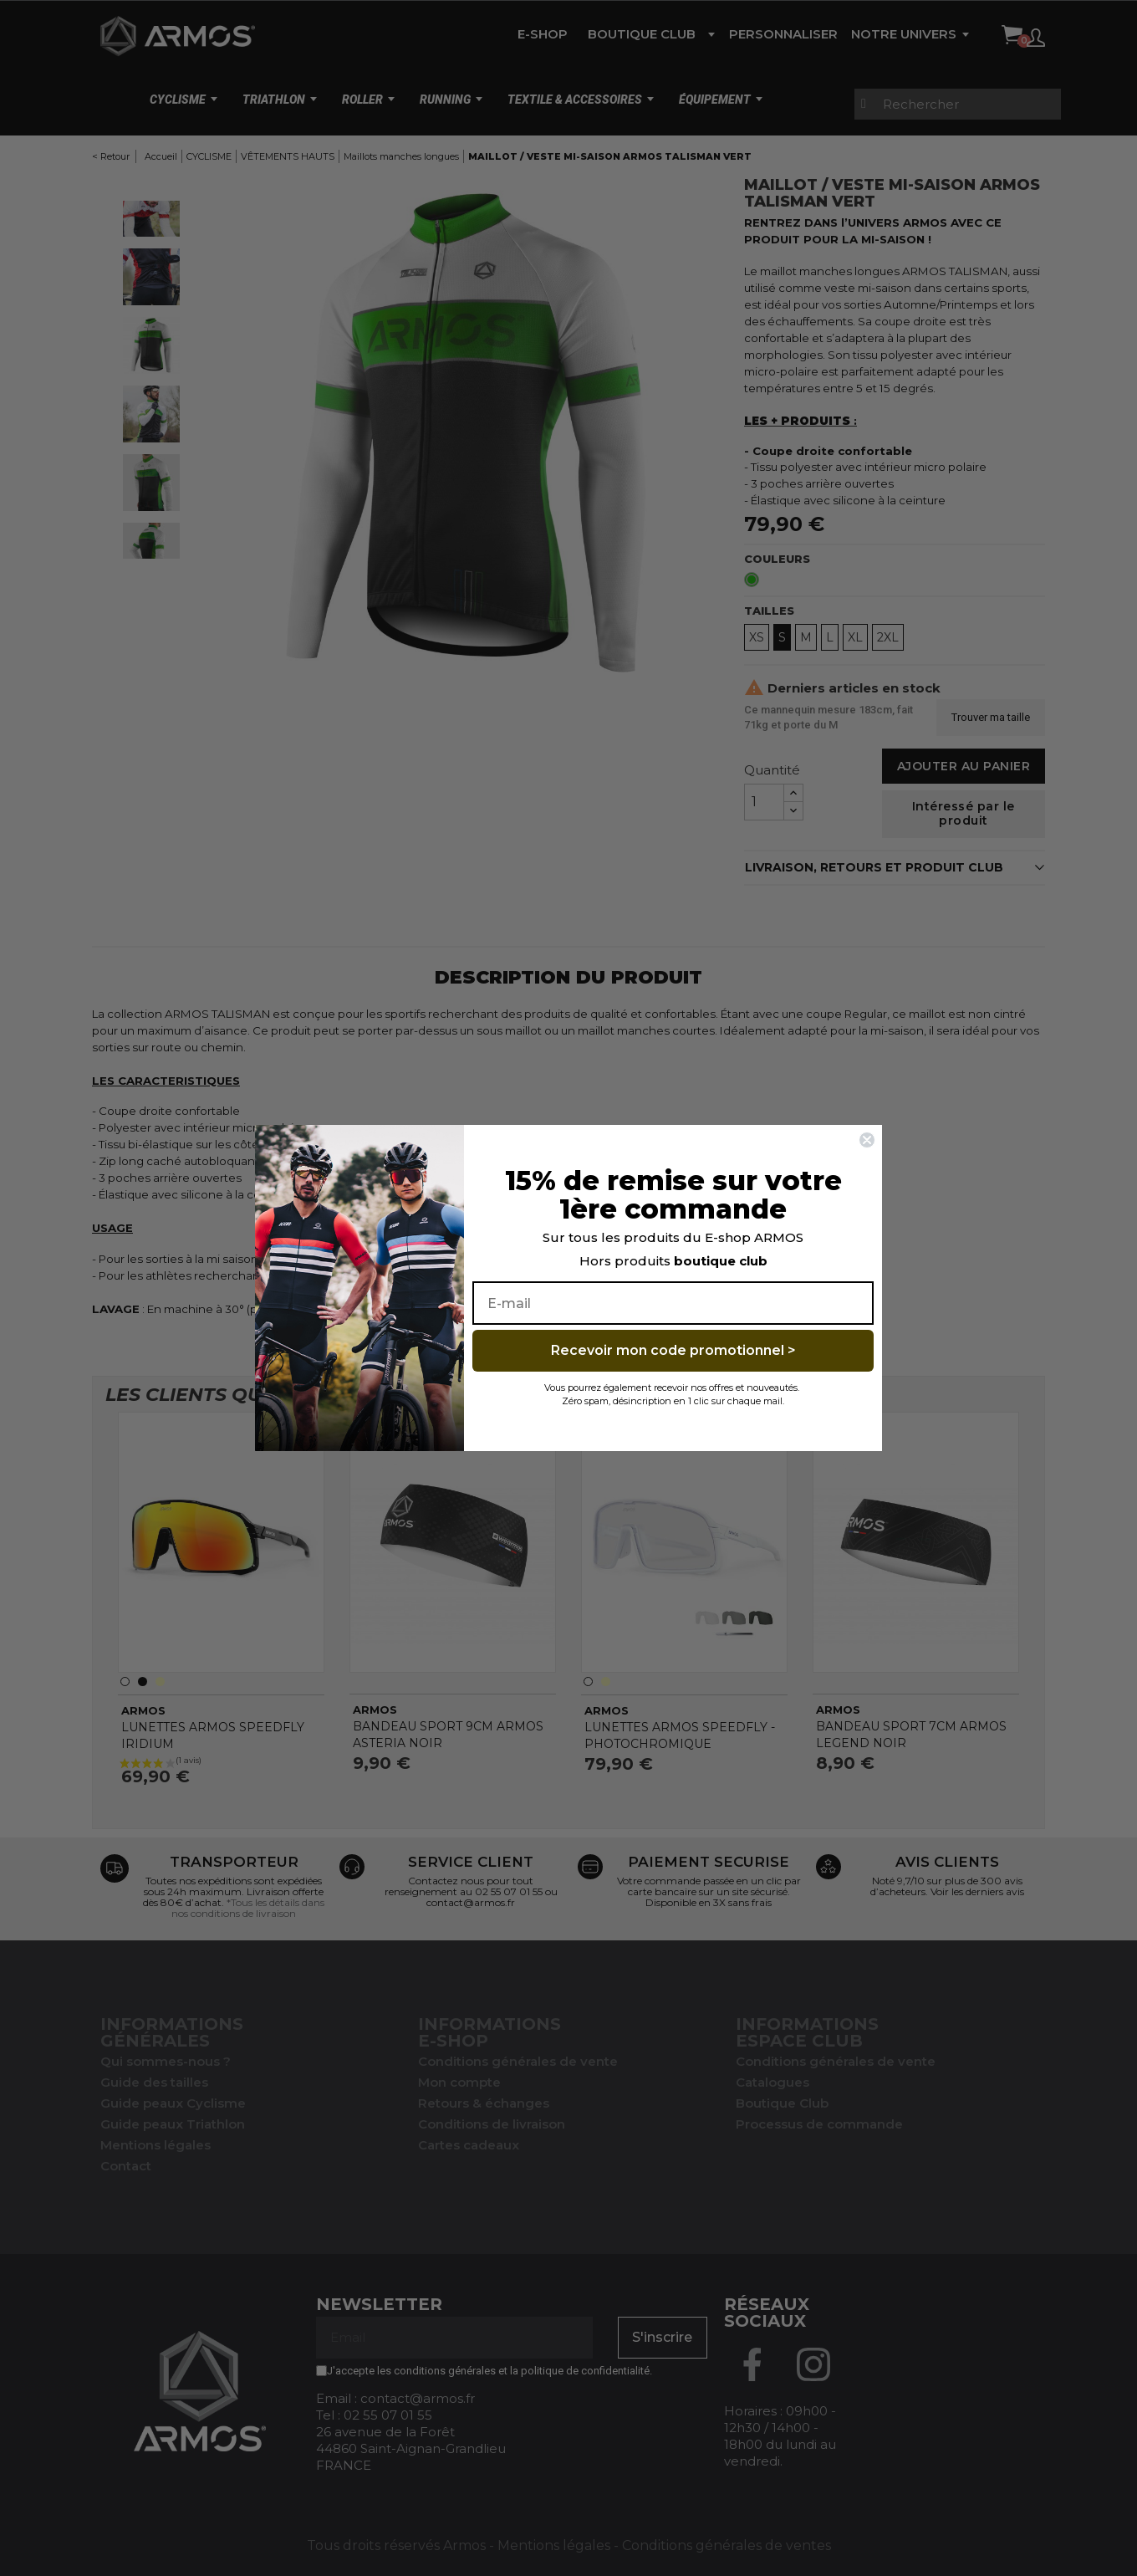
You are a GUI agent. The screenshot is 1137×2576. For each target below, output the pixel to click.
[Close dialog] (867, 1140)
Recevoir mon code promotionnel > (673, 1350)
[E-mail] (673, 1303)
